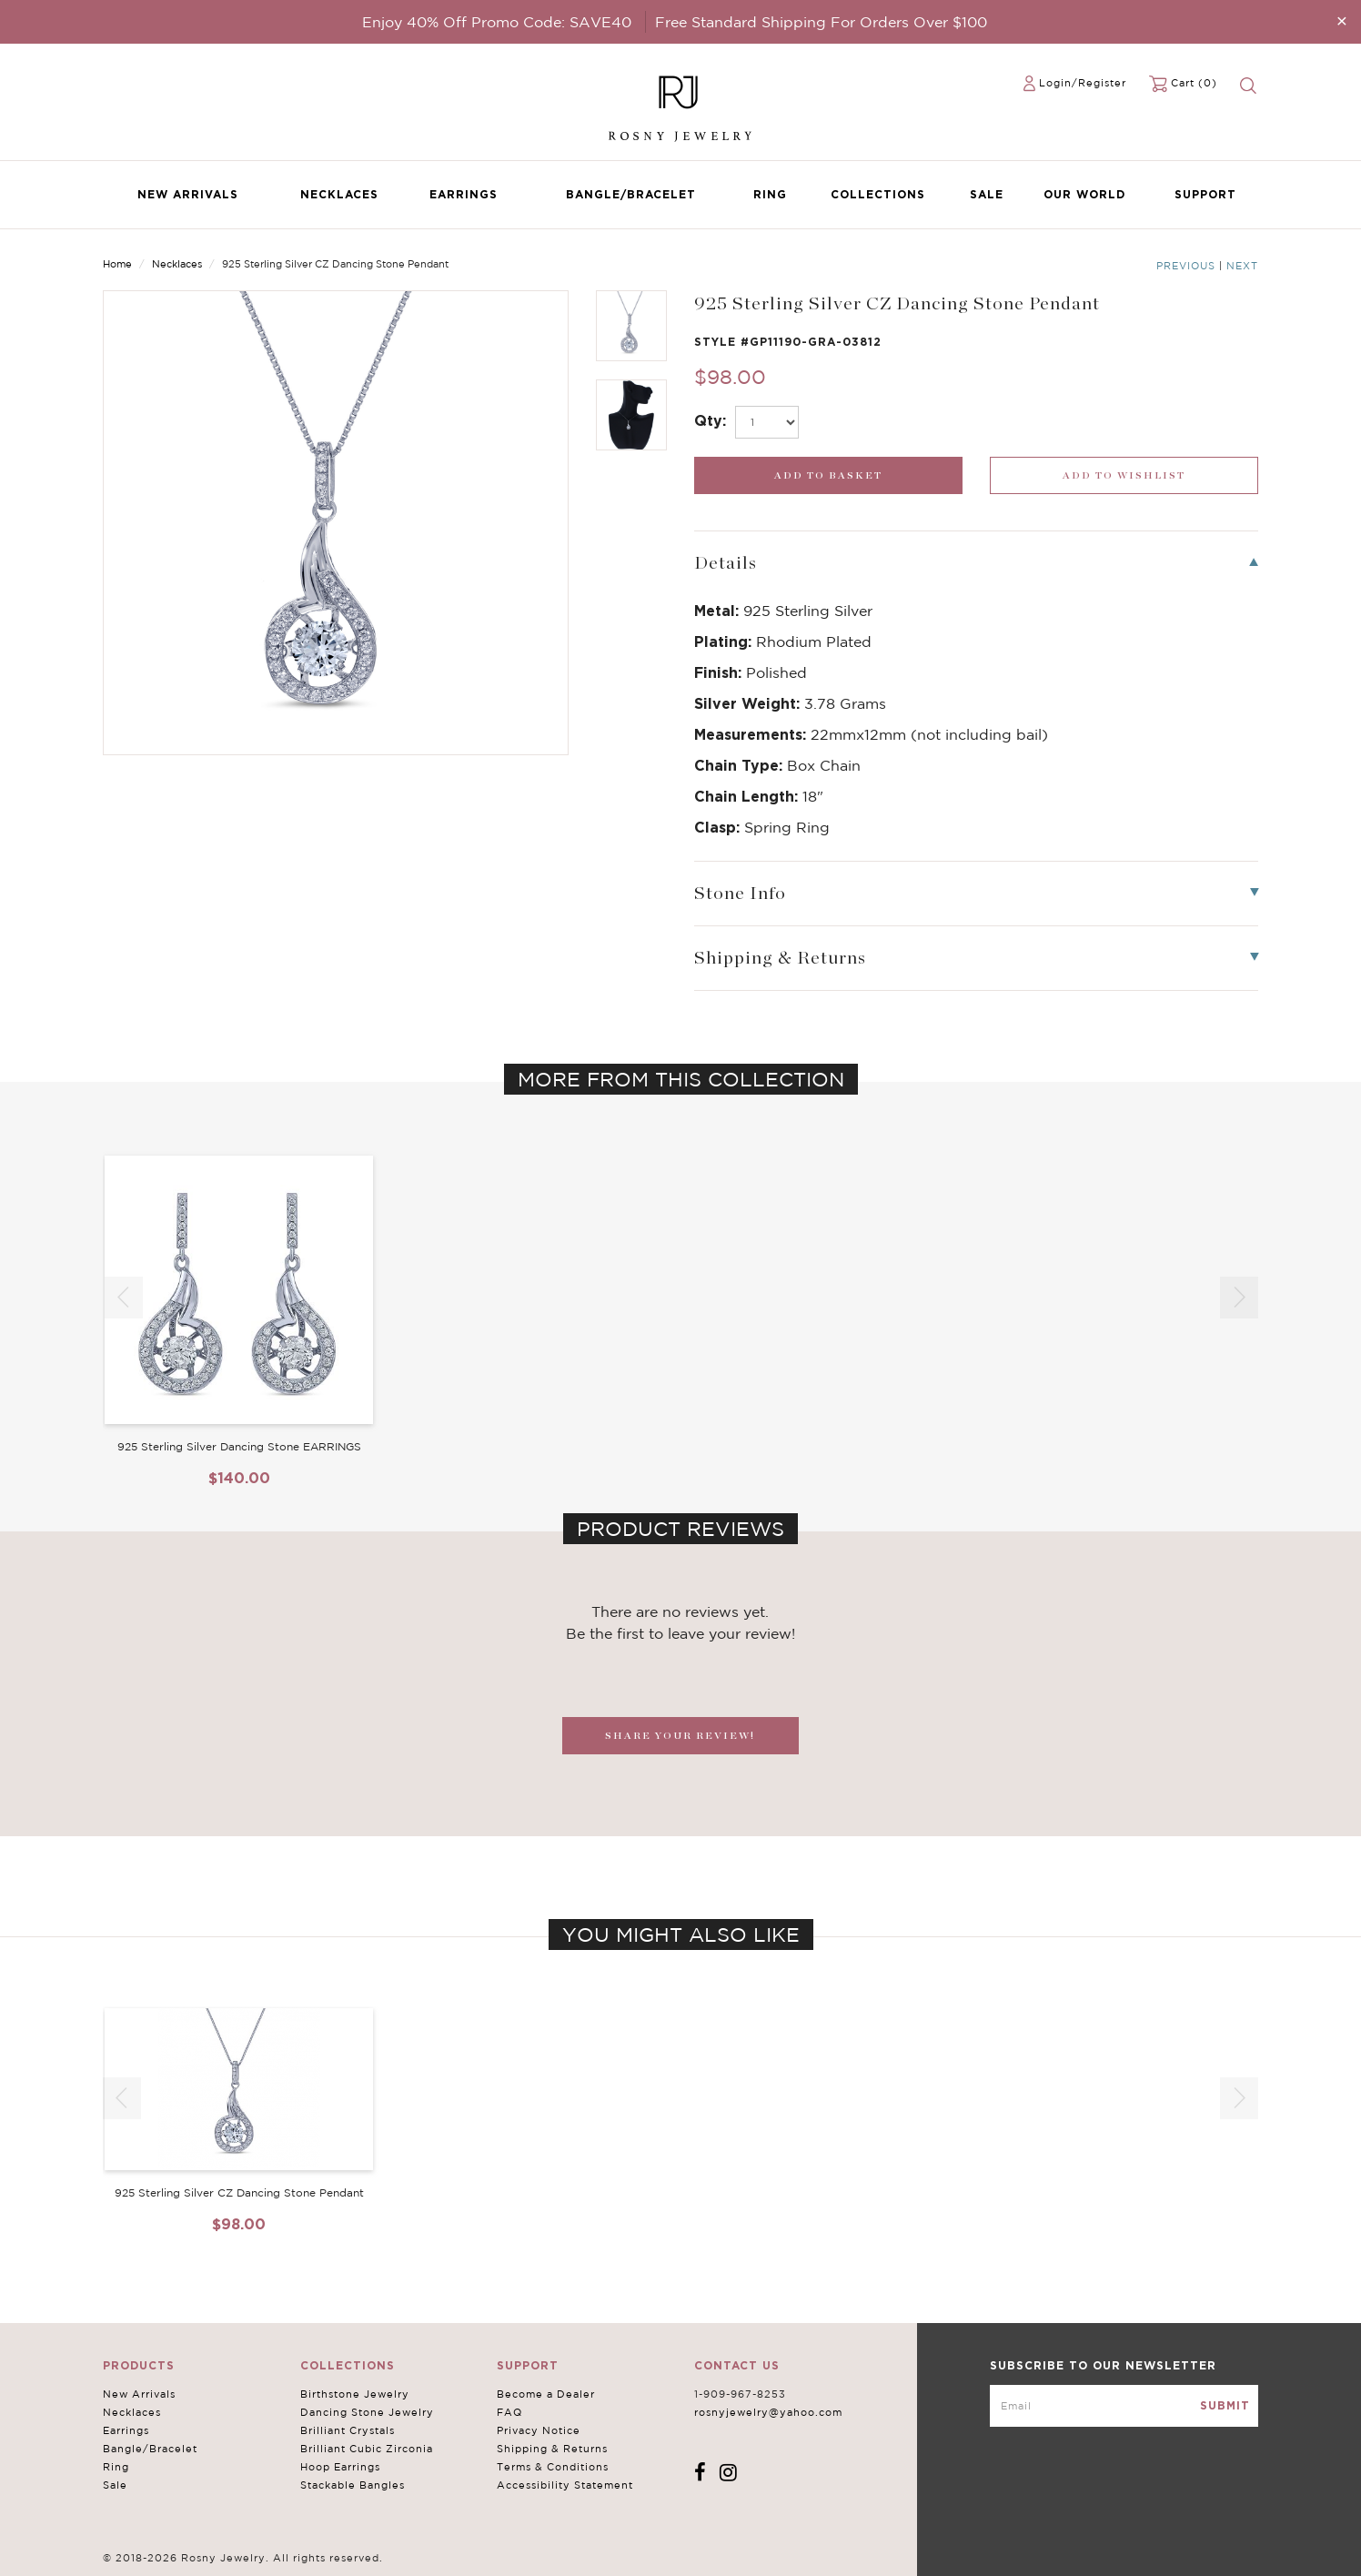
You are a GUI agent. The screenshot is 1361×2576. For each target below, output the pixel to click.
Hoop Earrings (340, 2466)
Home (117, 263)
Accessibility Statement (565, 2485)
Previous (1185, 265)
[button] (1239, 1297)
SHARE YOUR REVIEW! (680, 1736)
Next (1242, 265)
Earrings (463, 194)
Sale (986, 194)
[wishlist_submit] (1124, 475)
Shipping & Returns (552, 2448)
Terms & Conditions (553, 2466)
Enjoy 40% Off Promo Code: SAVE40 (496, 22)
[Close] (1341, 20)
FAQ (509, 2412)
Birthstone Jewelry (354, 2394)
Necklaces (339, 194)
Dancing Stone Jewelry (367, 2412)
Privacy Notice (538, 2430)
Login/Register (1082, 82)
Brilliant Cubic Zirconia (366, 2448)
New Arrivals (187, 194)
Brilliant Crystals (347, 2430)
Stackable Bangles (352, 2485)
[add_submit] (828, 475)
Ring (770, 194)
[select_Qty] (767, 422)
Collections (878, 194)
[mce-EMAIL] (1124, 2406)
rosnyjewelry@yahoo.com (768, 2412)
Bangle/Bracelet (631, 194)
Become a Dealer (546, 2394)
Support (1205, 194)
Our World (1084, 194)
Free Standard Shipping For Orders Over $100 (821, 22)
